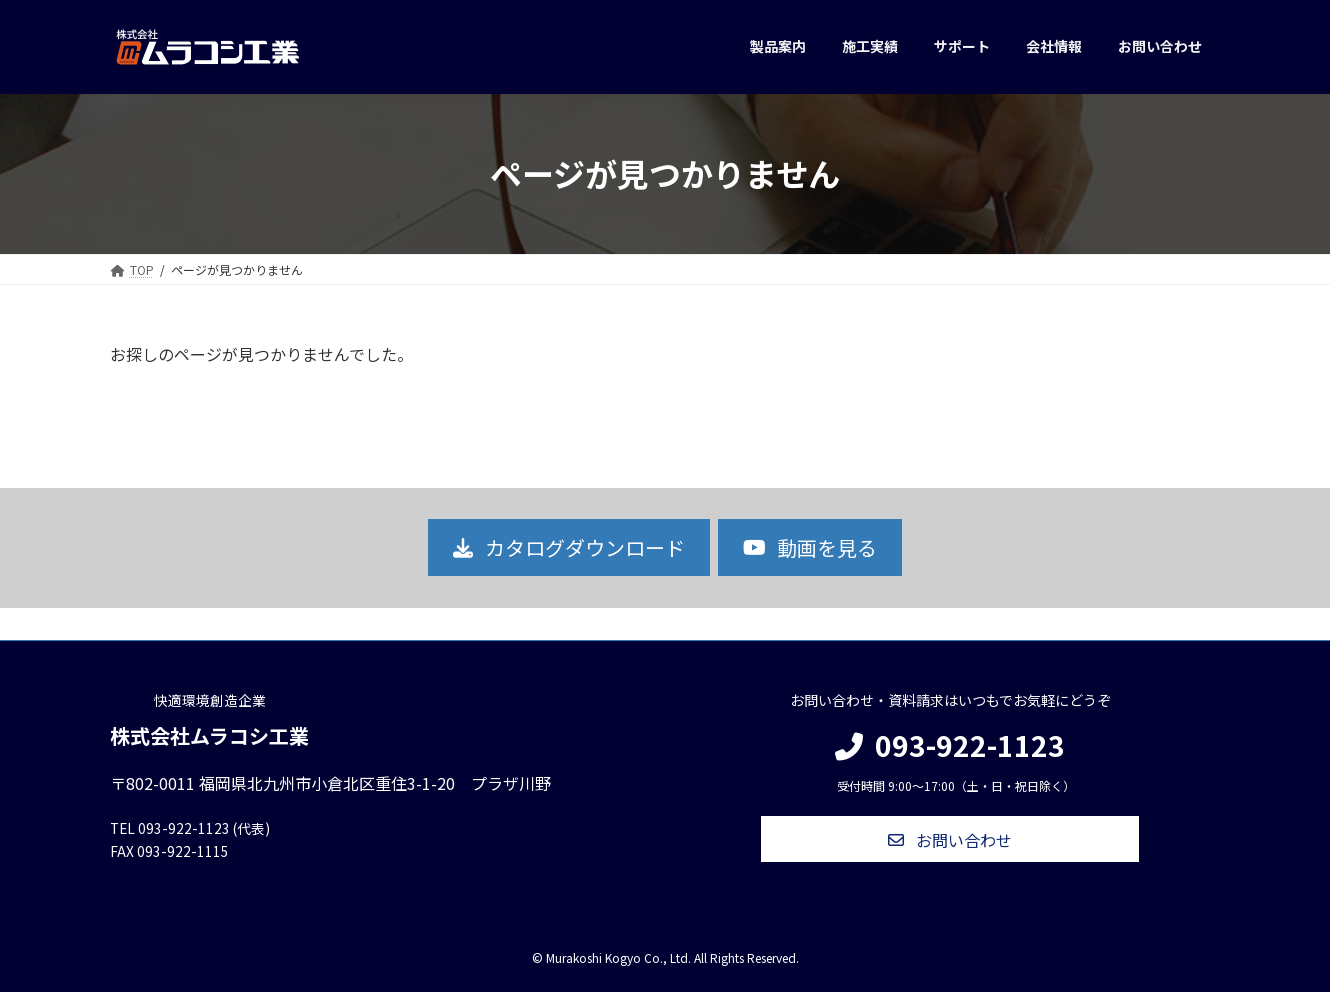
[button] (568, 547)
